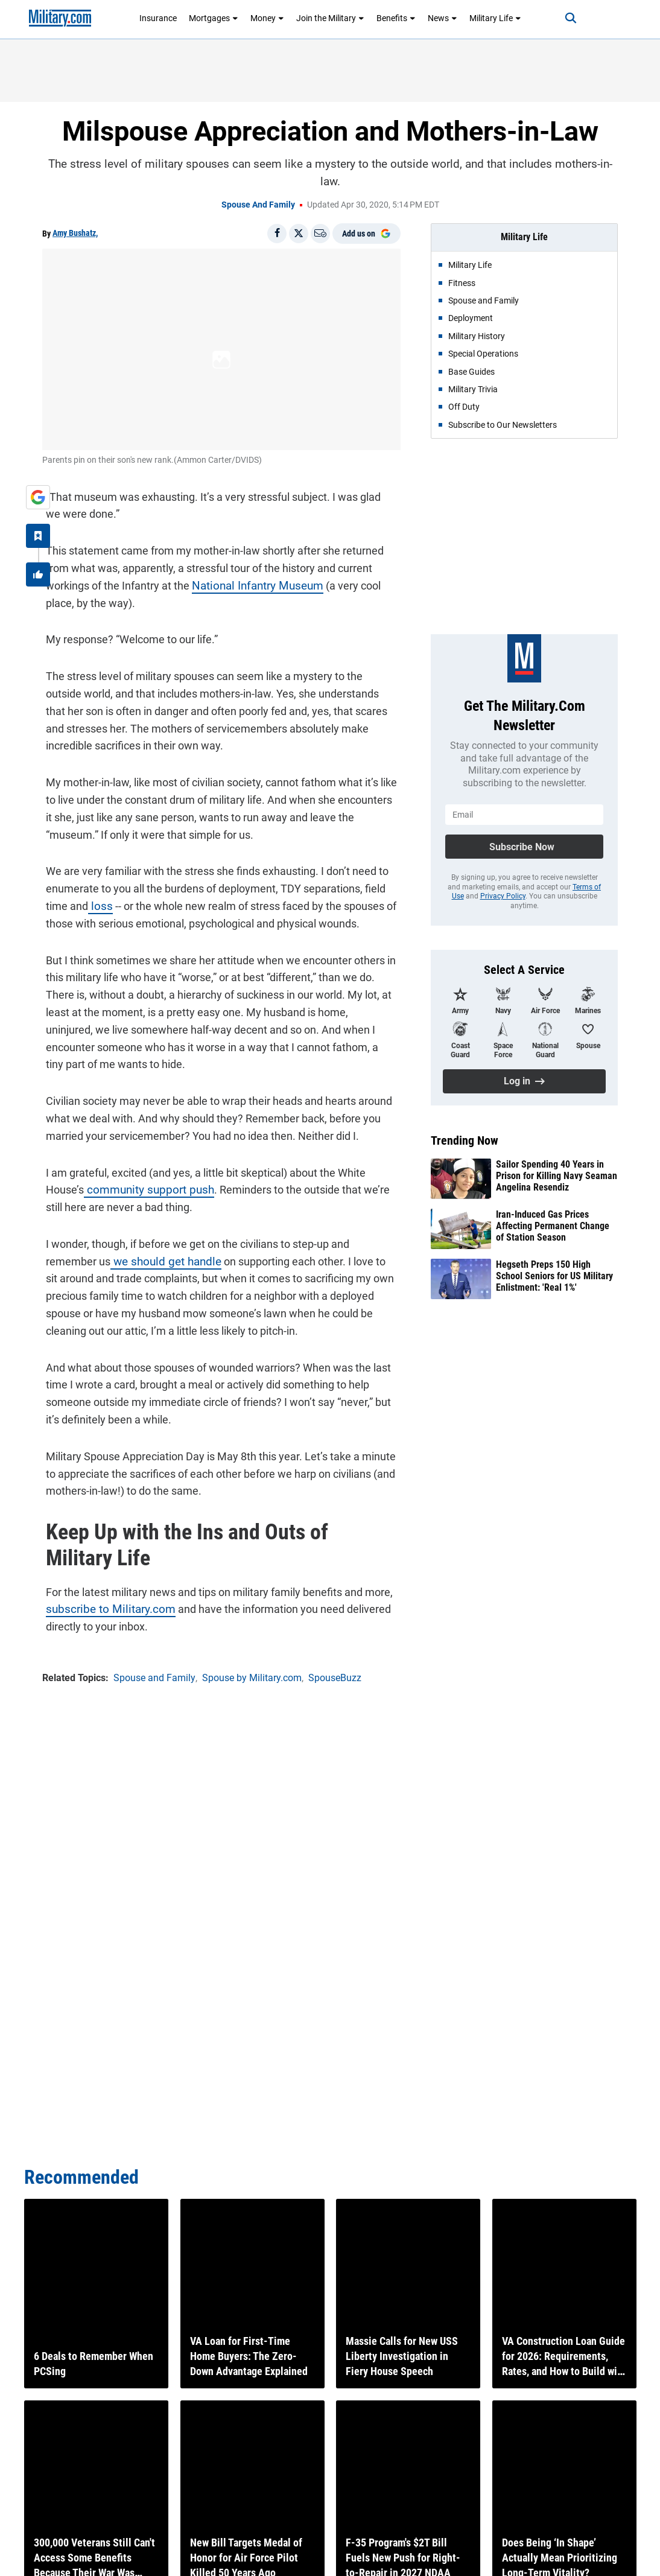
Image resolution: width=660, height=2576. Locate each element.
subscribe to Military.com (102, 1605)
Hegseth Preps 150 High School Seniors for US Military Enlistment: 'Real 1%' (554, 1276)
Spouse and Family (258, 204)
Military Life (495, 18)
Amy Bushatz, (75, 233)
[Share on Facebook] (277, 233)
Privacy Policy (502, 896)
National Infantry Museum (251, 582)
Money (267, 18)
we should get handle (106, 1257)
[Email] (320, 233)
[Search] (561, 18)
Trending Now (464, 1140)
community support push (141, 1186)
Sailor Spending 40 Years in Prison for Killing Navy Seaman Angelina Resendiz (556, 1176)
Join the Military (330, 18)
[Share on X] (298, 233)
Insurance (158, 18)
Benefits (396, 18)
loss (95, 902)
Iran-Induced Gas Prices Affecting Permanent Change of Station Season (552, 1226)
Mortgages (213, 18)
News (442, 18)
